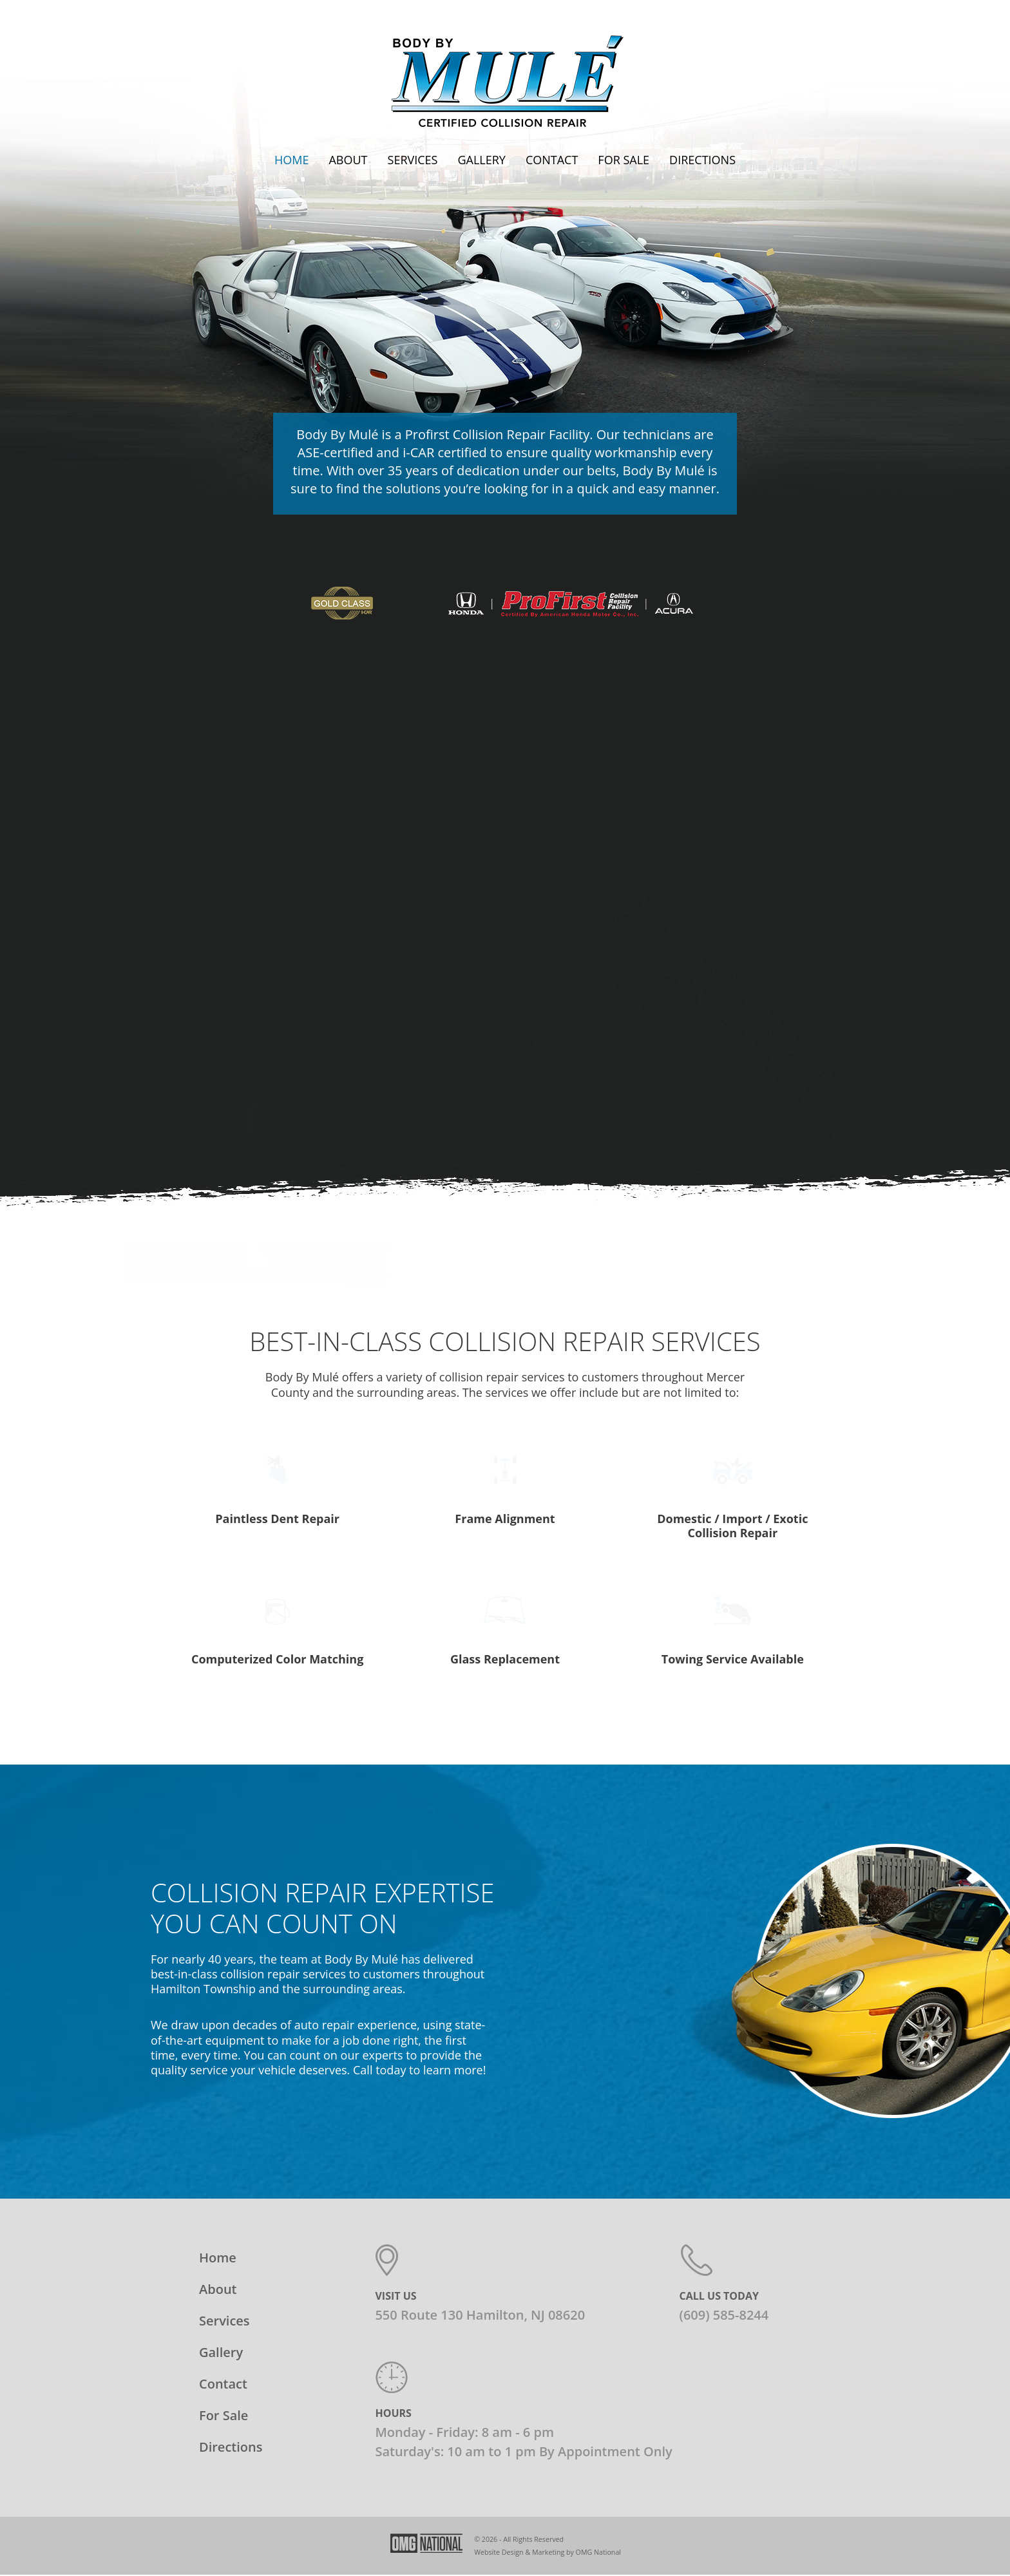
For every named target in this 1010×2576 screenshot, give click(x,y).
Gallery (481, 159)
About (348, 159)
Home (291, 159)
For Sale (623, 159)
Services (413, 159)
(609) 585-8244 (724, 2249)
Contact (552, 159)
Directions (702, 159)
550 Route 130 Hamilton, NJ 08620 (480, 2249)
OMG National (598, 2485)
